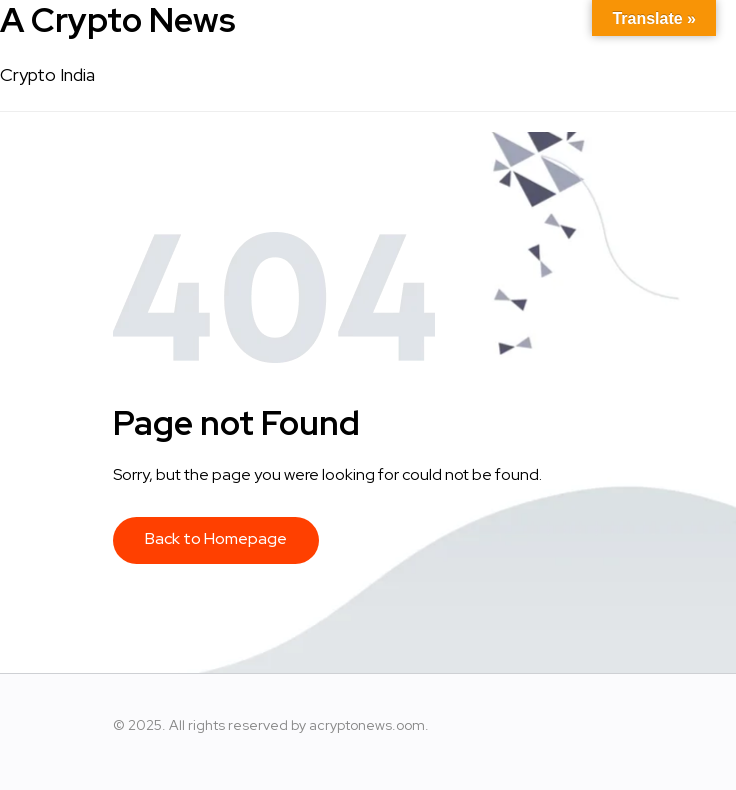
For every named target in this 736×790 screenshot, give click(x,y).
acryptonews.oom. (369, 725)
